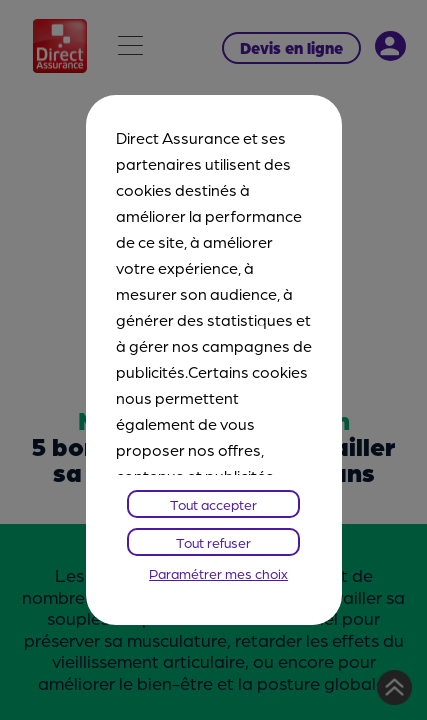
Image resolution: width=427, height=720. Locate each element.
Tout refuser (213, 542)
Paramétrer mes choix (218, 573)
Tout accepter (213, 504)
